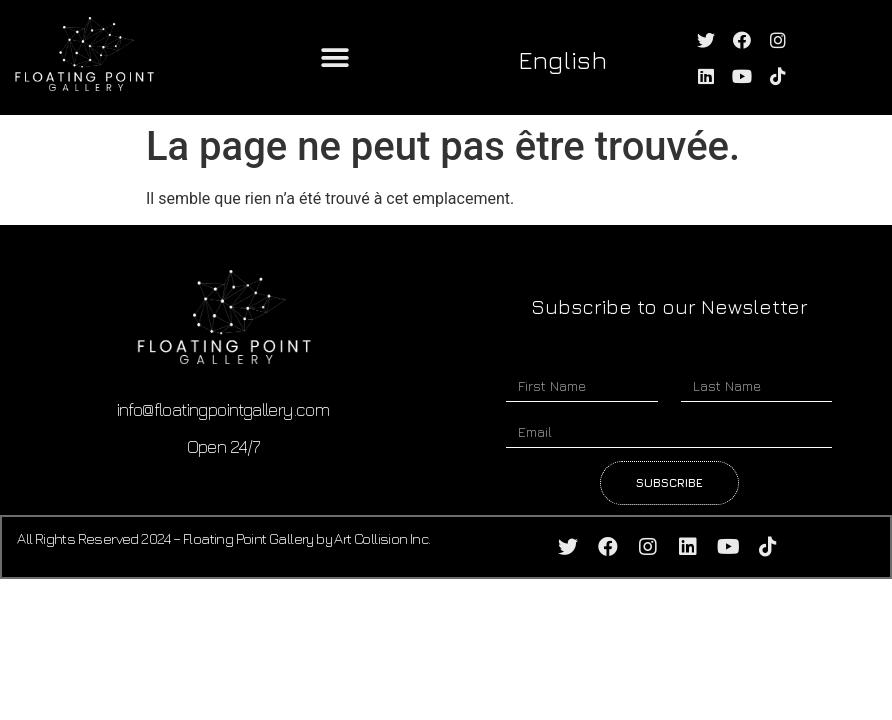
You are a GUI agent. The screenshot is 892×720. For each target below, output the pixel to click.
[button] (334, 57)
